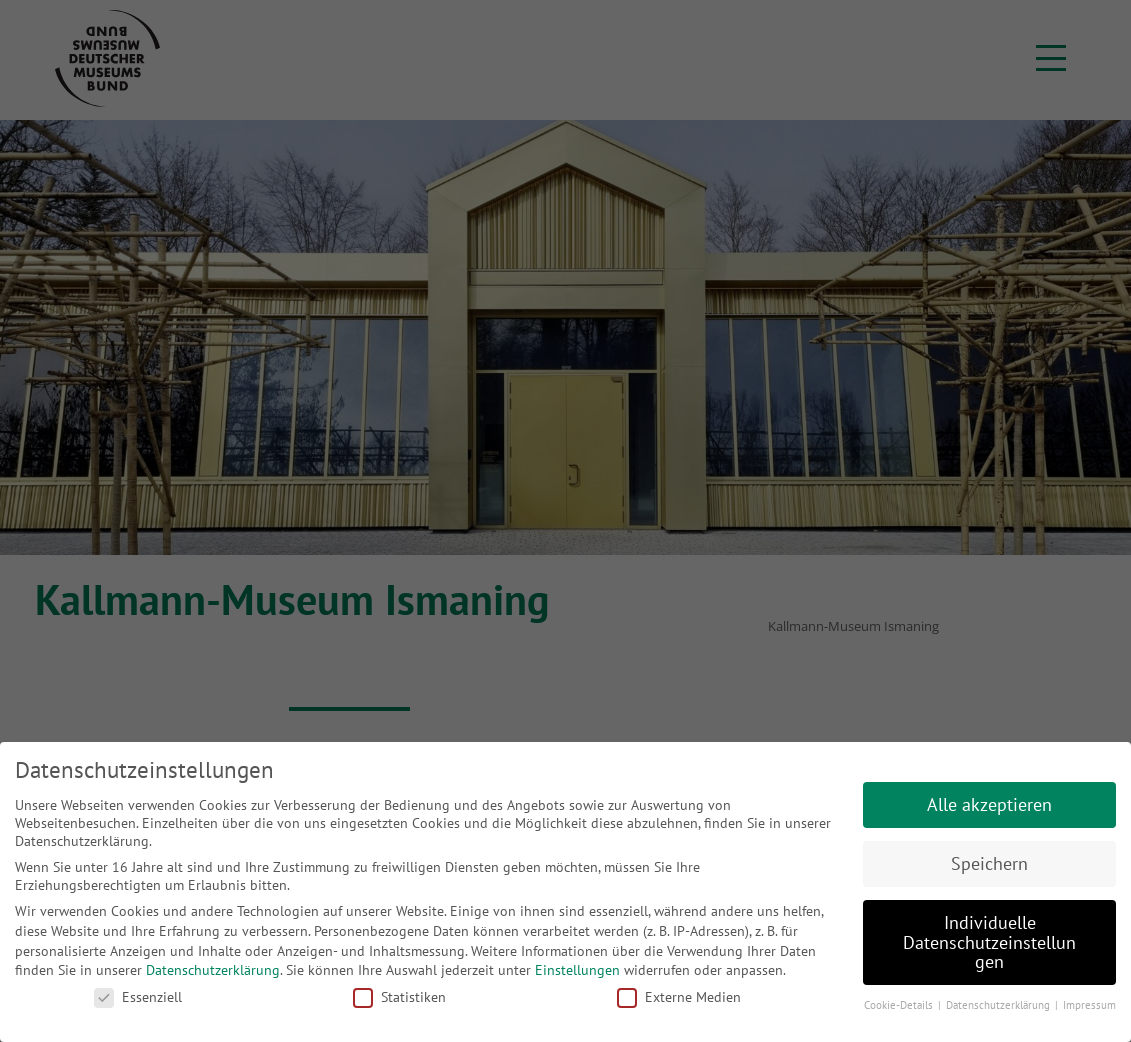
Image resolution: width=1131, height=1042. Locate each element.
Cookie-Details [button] (900, 1005)
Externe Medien (679, 997)
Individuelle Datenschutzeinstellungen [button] (989, 942)
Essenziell (138, 997)
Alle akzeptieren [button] (989, 804)
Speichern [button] (989, 863)
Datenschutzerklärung (213, 970)
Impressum (1089, 1005)
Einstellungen (577, 970)
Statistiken (399, 997)
